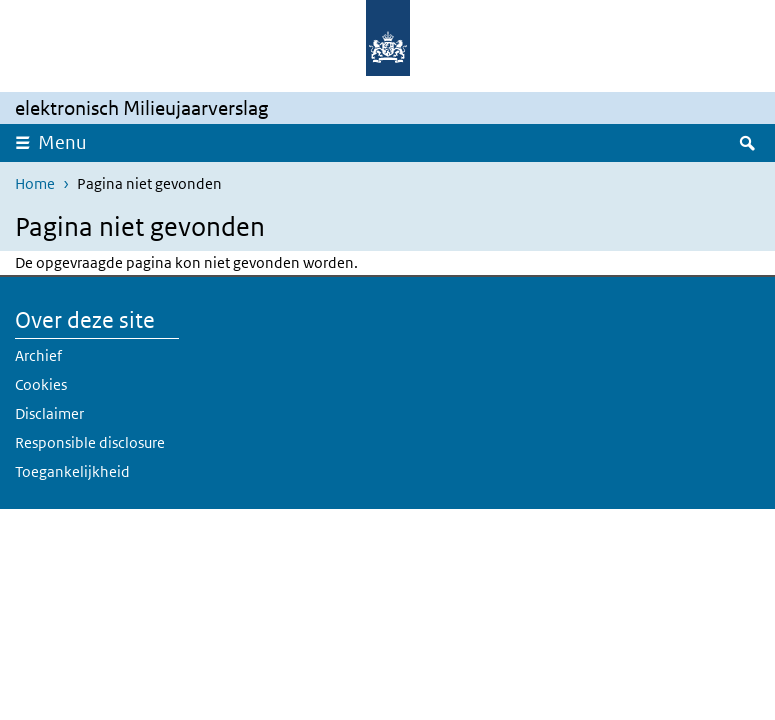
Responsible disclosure (90, 442)
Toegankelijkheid (72, 471)
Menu (62, 142)
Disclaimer (49, 413)
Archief (38, 355)
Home (35, 183)
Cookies (41, 384)
